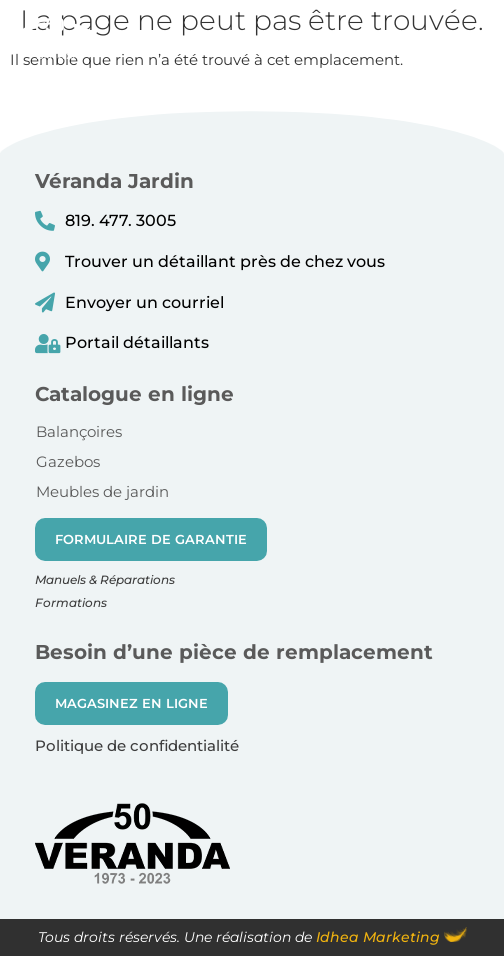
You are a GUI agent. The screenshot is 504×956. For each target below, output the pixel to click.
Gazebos (68, 461)
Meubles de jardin (102, 491)
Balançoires (79, 431)
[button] (473, 44)
